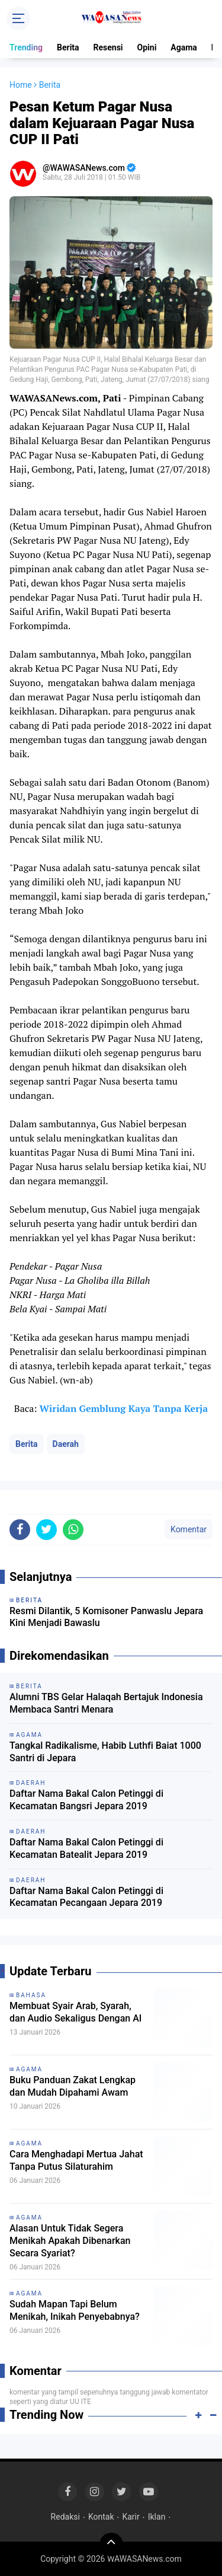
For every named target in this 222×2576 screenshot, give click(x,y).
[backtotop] (111, 2544)
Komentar (188, 1529)
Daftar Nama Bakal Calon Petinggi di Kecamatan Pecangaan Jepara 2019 (86, 1897)
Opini (147, 47)
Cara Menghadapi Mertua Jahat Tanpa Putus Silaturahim (76, 2160)
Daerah (66, 1444)
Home (20, 85)
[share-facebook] (19, 1529)
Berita (68, 47)
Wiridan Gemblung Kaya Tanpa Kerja (123, 1408)
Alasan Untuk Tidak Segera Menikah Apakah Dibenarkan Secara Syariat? (69, 2241)
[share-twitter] (46, 1529)
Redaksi (65, 2516)
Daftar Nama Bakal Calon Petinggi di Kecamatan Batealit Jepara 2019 (86, 1848)
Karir (130, 2516)
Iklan (157, 2516)
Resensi (108, 47)
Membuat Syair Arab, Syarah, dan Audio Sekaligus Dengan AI (75, 2012)
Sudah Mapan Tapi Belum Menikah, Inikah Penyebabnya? (74, 2310)
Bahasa (31, 1995)
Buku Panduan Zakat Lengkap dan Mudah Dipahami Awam (72, 2086)
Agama (183, 47)
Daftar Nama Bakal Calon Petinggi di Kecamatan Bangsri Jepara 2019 (86, 1800)
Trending (26, 47)
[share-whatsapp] (73, 1529)
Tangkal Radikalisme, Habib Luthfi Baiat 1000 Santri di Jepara (105, 1752)
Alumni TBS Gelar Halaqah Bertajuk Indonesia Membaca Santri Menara (106, 1703)
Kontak (101, 2516)
